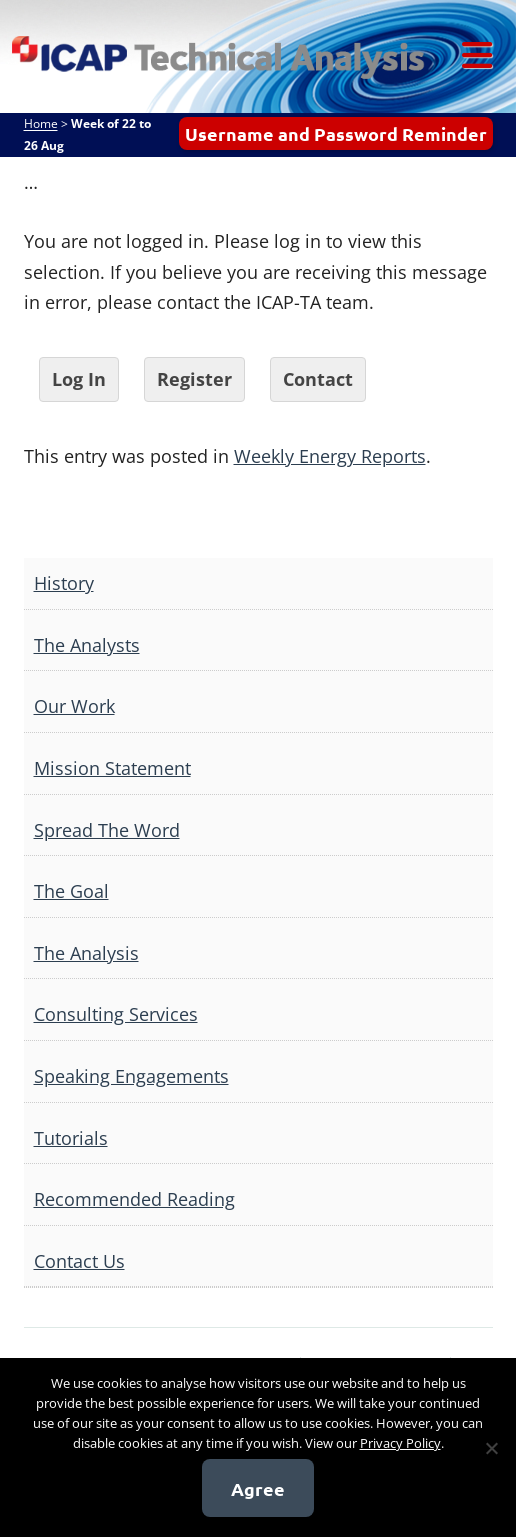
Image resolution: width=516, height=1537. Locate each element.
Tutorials (71, 1138)
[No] (491, 1448)
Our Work (74, 706)
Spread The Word (107, 830)
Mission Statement (112, 768)
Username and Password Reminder (336, 133)
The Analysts (87, 645)
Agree (258, 1488)
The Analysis (86, 953)
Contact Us (79, 1261)
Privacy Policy (400, 1443)
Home (41, 123)
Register (194, 379)
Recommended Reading (134, 1199)
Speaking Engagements (131, 1076)
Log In (79, 379)
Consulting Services (116, 1014)
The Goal (71, 891)
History (64, 583)
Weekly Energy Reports (330, 456)
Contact (318, 379)
